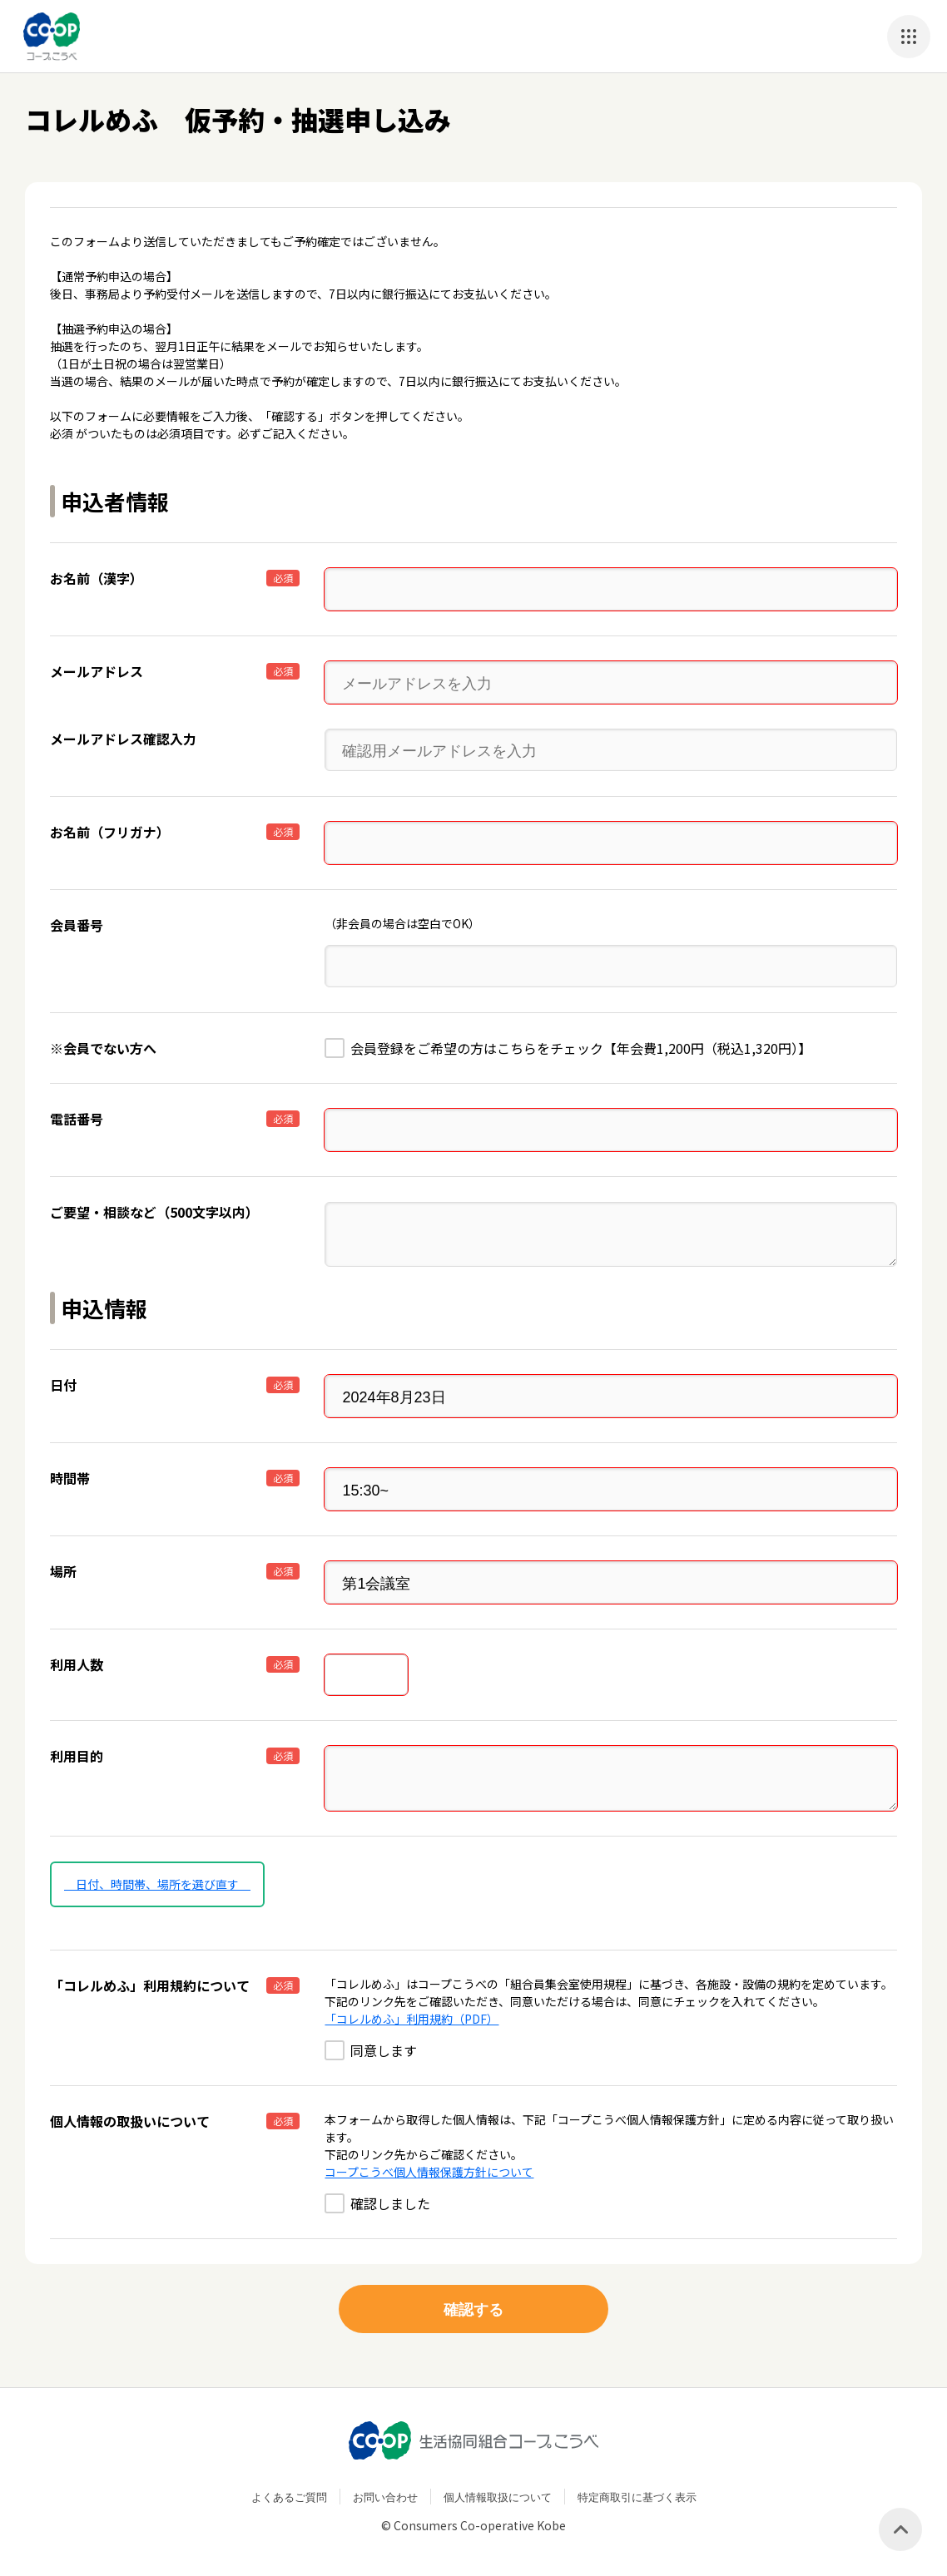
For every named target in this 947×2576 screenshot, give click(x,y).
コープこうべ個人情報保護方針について (429, 2171)
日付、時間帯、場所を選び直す (157, 1884)
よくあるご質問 (289, 2496)
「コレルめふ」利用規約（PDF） (411, 2018)
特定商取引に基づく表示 (637, 2496)
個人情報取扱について (498, 2496)
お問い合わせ (385, 2496)
